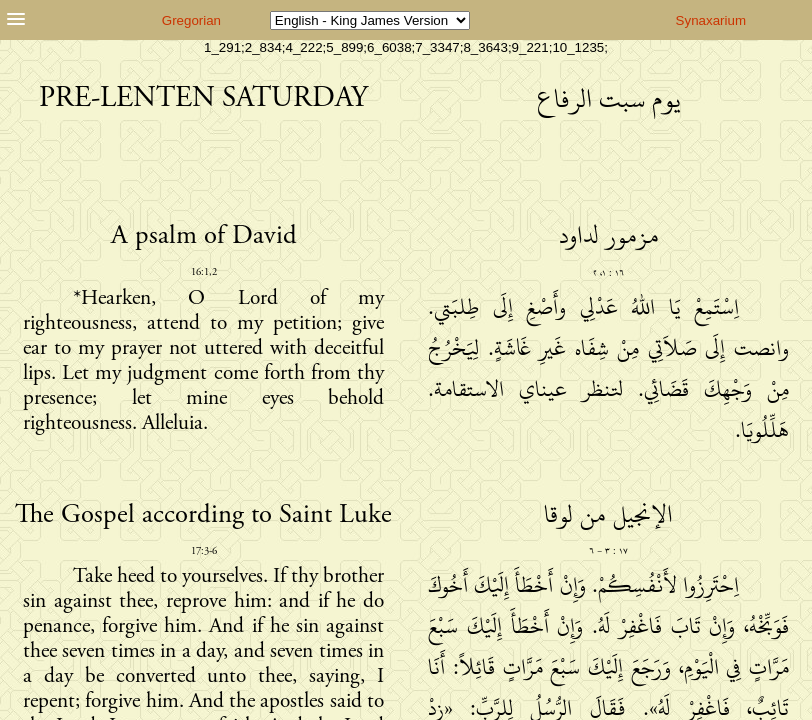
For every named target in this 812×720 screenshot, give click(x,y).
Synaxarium (711, 20)
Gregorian (191, 20)
